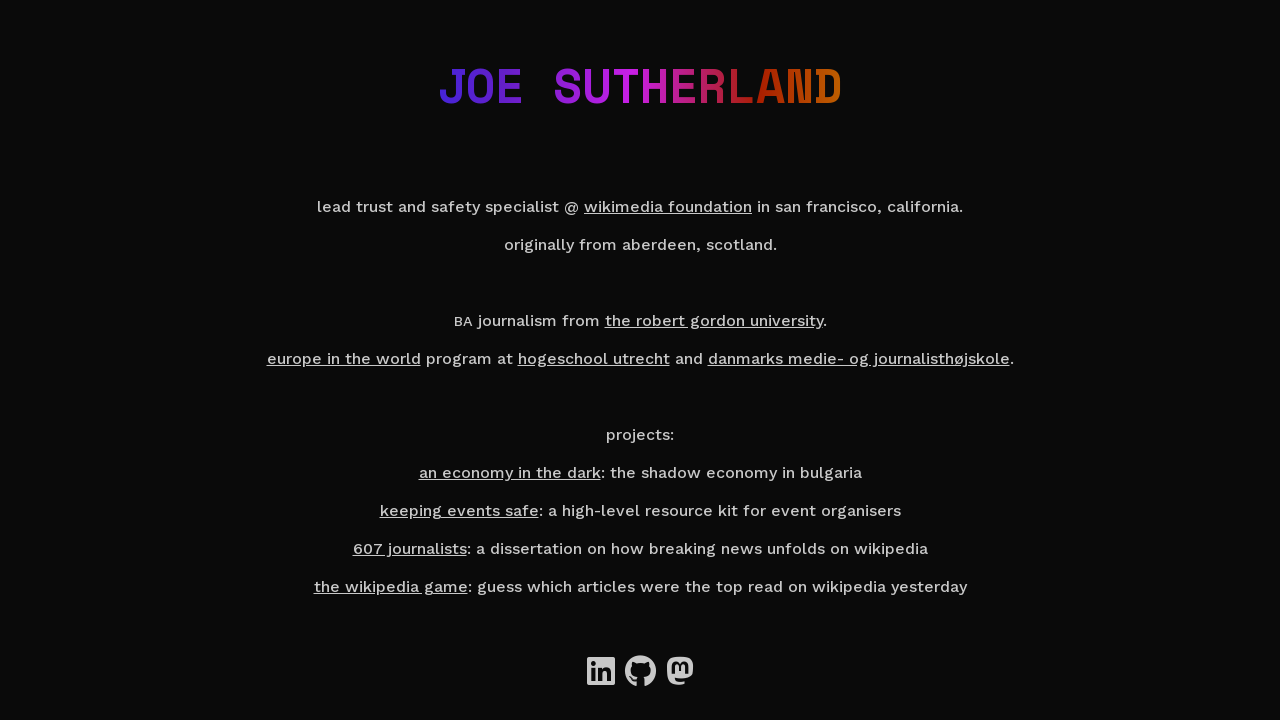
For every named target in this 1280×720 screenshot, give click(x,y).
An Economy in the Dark (510, 472)
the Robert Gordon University (714, 320)
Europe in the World (344, 358)
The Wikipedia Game (391, 586)
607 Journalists (410, 548)
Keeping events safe (459, 510)
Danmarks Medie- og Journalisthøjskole (859, 358)
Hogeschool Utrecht (594, 358)
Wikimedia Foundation (668, 206)
